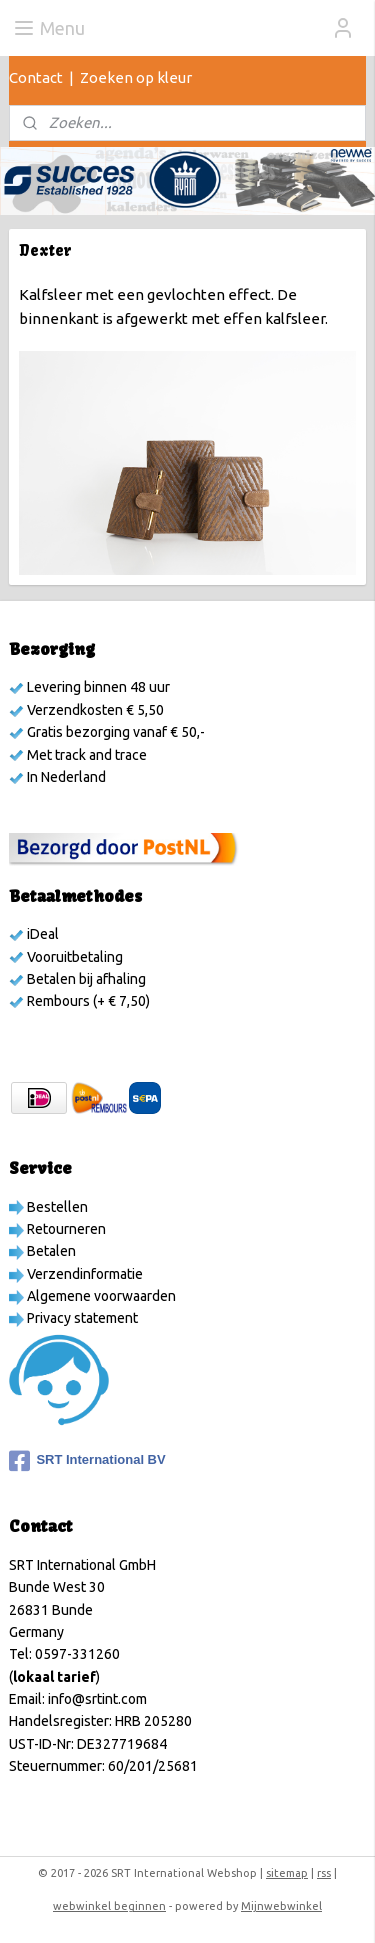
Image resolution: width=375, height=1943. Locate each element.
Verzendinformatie (83, 1274)
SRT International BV (87, 1461)
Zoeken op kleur (136, 77)
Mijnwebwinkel (281, 1906)
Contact (36, 77)
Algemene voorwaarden (100, 1296)
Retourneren (65, 1229)
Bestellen (56, 1207)
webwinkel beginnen (109, 1906)
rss (324, 1873)
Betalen (50, 1251)
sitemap (287, 1873)
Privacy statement (81, 1318)
